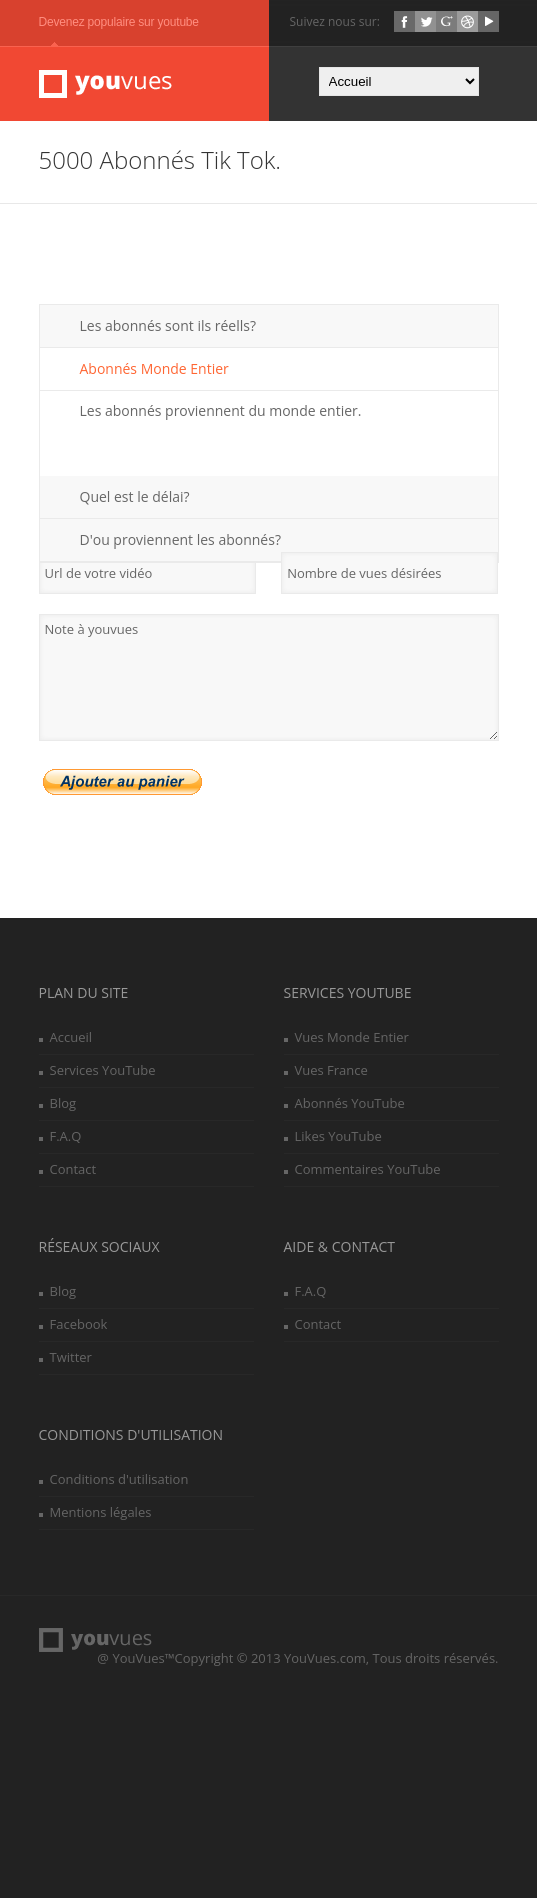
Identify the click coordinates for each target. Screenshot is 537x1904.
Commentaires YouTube (368, 1175)
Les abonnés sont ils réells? (168, 331)
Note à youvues (269, 683)
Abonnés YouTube (350, 1109)
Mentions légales (101, 1518)
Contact (73, 1175)
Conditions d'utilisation (119, 1485)
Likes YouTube (338, 1142)
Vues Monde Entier (352, 1043)
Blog (63, 1109)
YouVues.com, (326, 1664)
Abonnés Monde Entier (154, 374)
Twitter (71, 1363)
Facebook (79, 1330)
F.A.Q (66, 1142)
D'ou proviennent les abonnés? (180, 545)
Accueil (71, 1043)
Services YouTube (103, 1076)
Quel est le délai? (135, 502)
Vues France (331, 1076)
